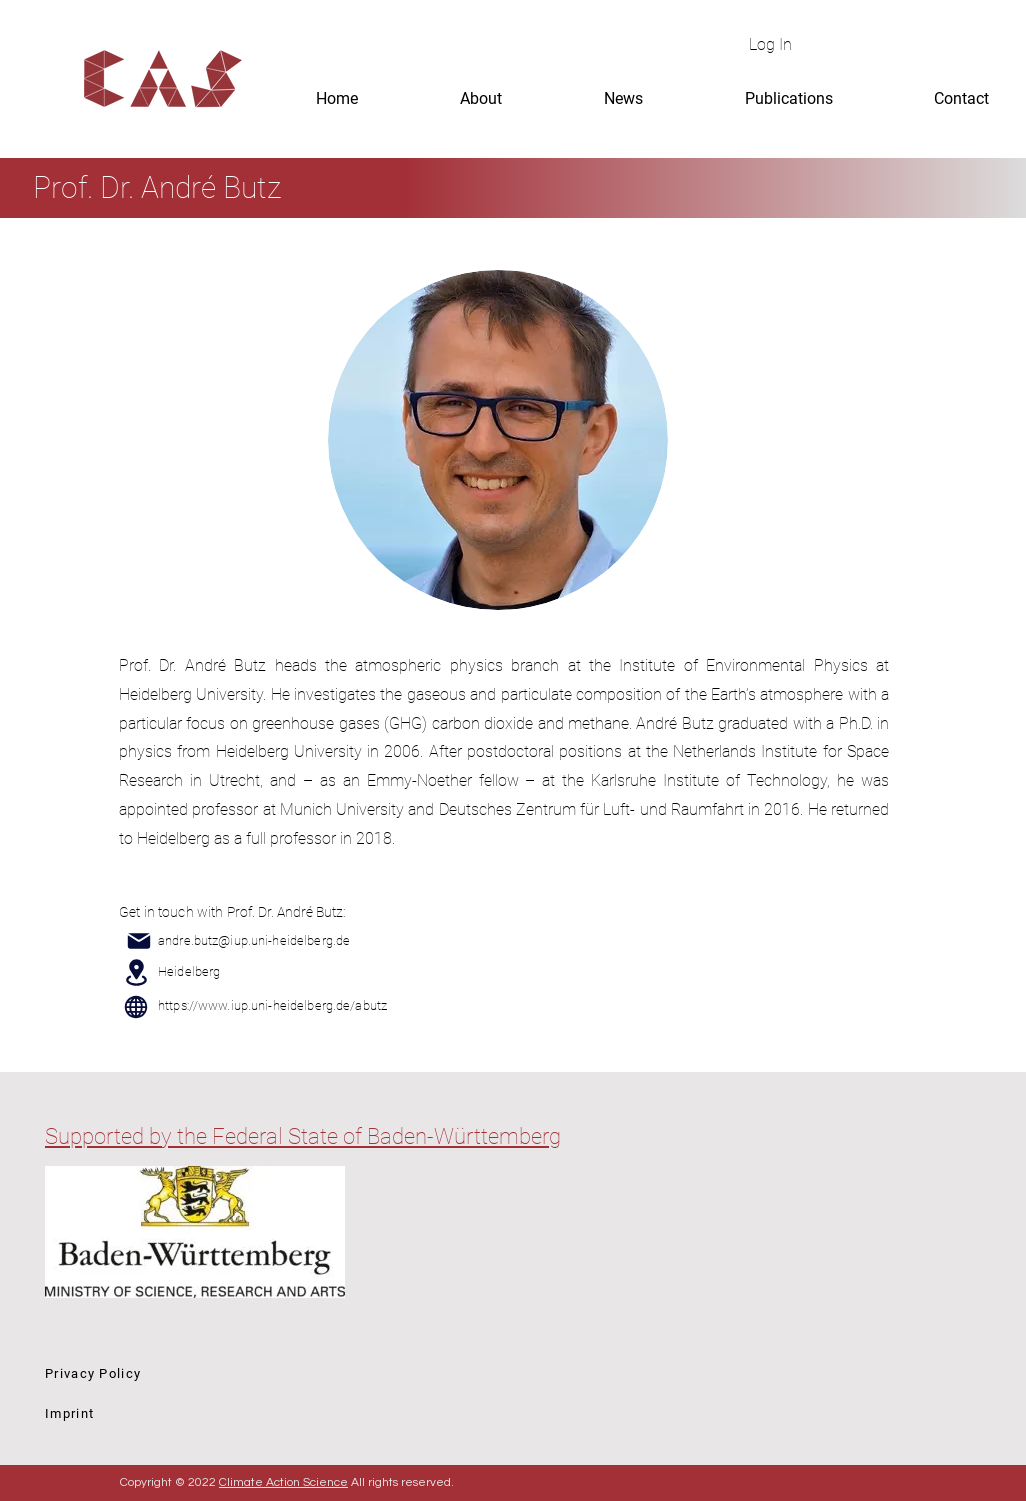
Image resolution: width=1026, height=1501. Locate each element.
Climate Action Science (283, 1482)
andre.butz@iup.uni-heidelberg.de (254, 940)
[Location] (136, 972)
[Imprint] (187, 1413)
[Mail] (138, 941)
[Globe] (136, 1007)
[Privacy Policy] (187, 1373)
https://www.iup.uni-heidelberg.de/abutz (272, 1005)
